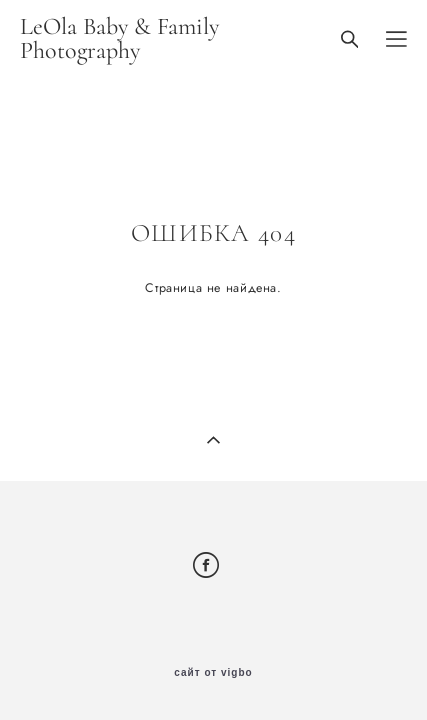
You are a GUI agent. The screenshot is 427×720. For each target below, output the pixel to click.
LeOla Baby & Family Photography (119, 39)
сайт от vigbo (213, 673)
